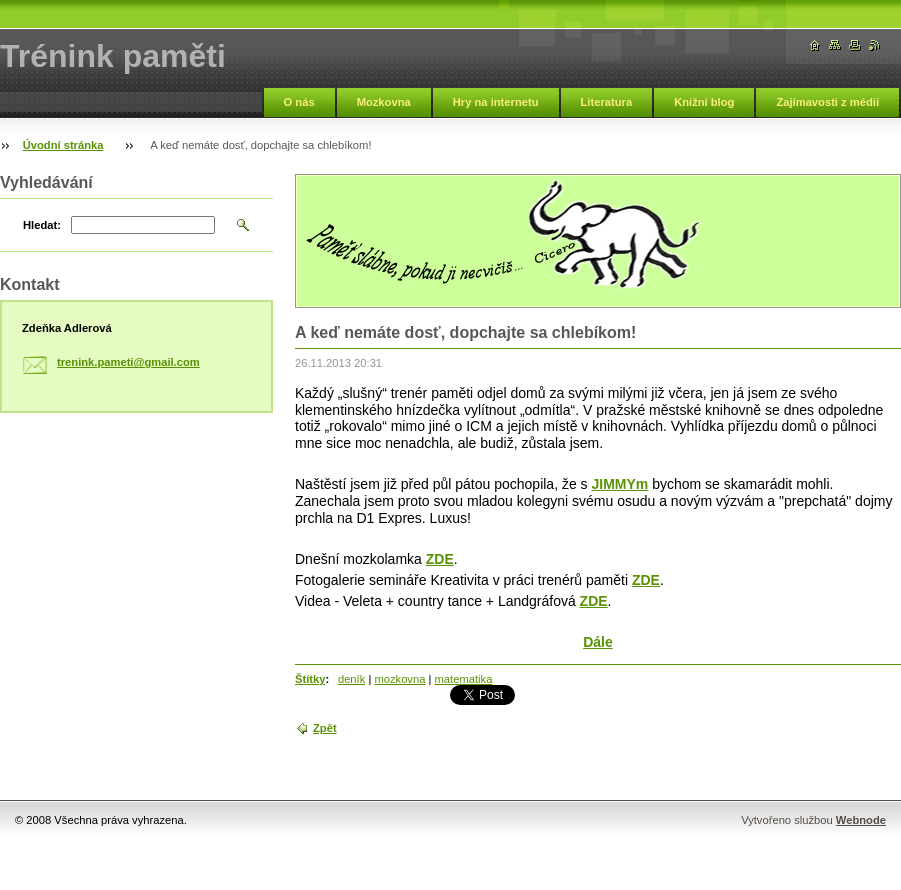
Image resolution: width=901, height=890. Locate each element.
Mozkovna (384, 102)
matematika (464, 679)
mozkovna (399, 679)
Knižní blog (704, 102)
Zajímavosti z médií (827, 102)
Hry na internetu (496, 102)
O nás (299, 102)
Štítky (310, 679)
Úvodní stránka (63, 145)
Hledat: (42, 225)
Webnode (861, 820)
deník (351, 679)
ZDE (440, 559)
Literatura (607, 102)
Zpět (325, 728)
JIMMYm (620, 484)
